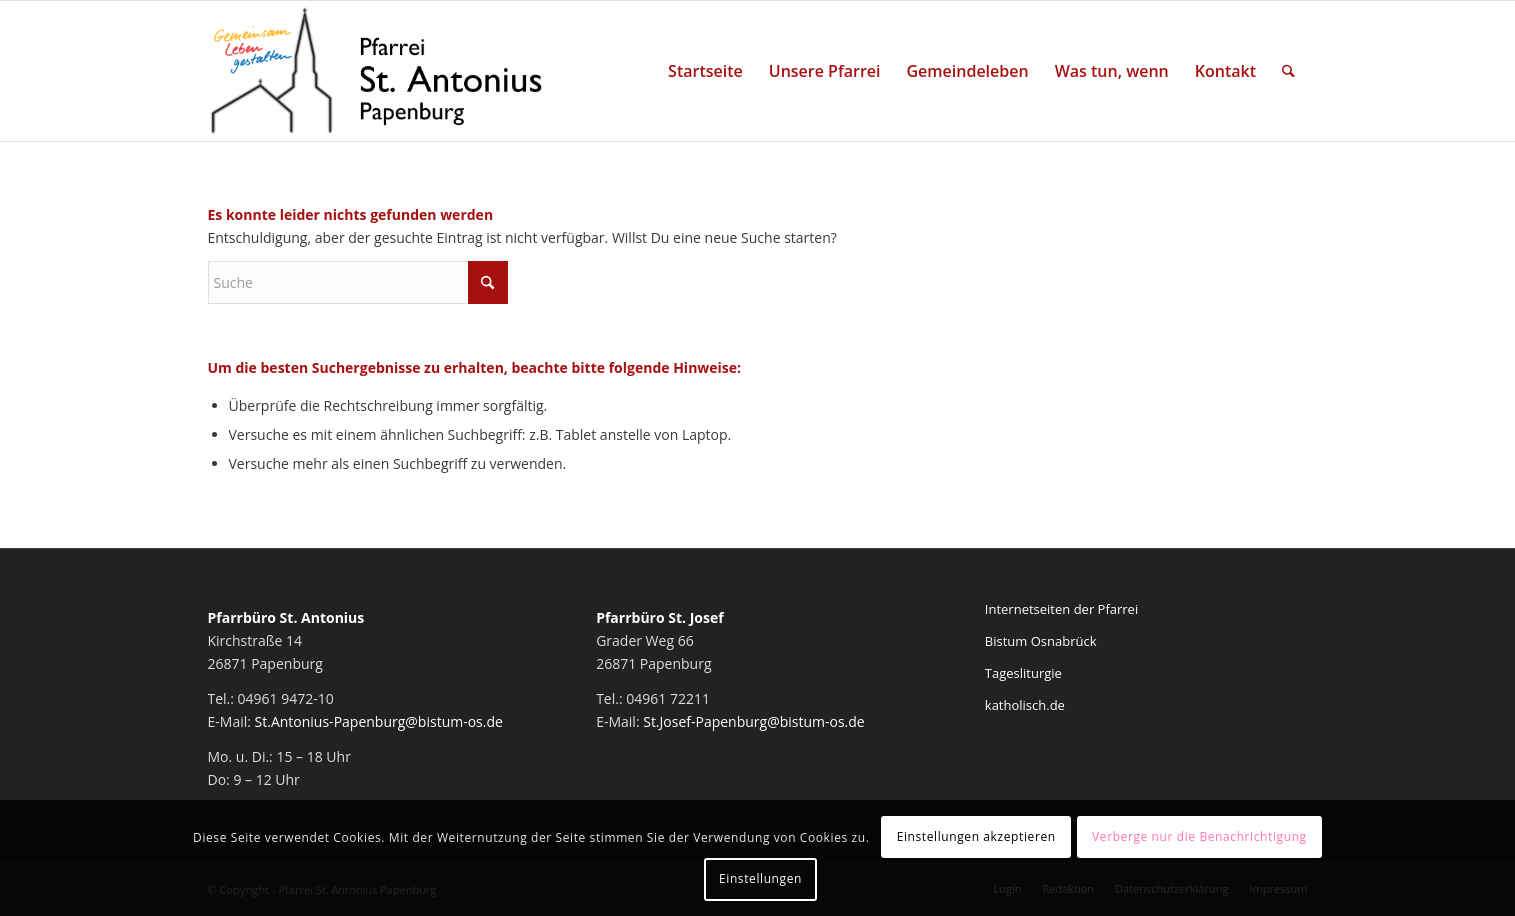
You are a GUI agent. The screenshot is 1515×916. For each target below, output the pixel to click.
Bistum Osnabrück (1041, 641)
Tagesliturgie (1023, 673)
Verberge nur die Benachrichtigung (1199, 836)
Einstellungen (760, 878)
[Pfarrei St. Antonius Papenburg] (377, 71)
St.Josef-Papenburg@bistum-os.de (754, 721)
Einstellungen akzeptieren (976, 836)
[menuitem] (705, 71)
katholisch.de (1025, 705)
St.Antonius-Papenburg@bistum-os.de (379, 721)
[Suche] (1288, 71)
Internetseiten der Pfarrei (1061, 609)
